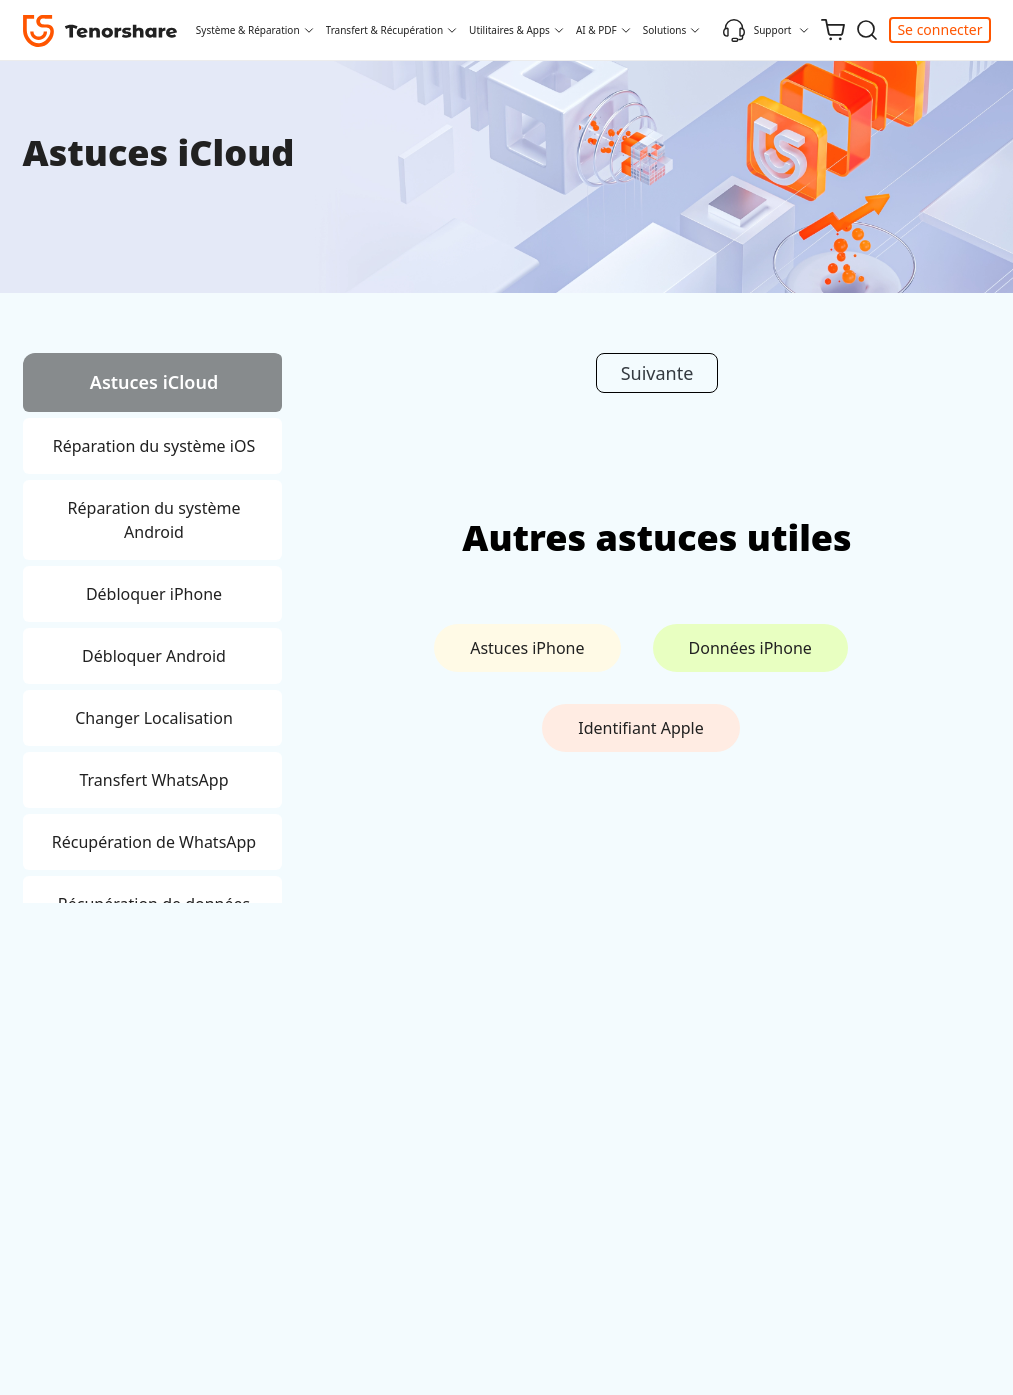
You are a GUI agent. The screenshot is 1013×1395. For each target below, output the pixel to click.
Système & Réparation (248, 30)
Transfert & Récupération (385, 30)
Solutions (665, 30)
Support (757, 30)
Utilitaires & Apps (509, 30)
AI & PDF (596, 30)
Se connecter (939, 29)
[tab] (152, 385)
